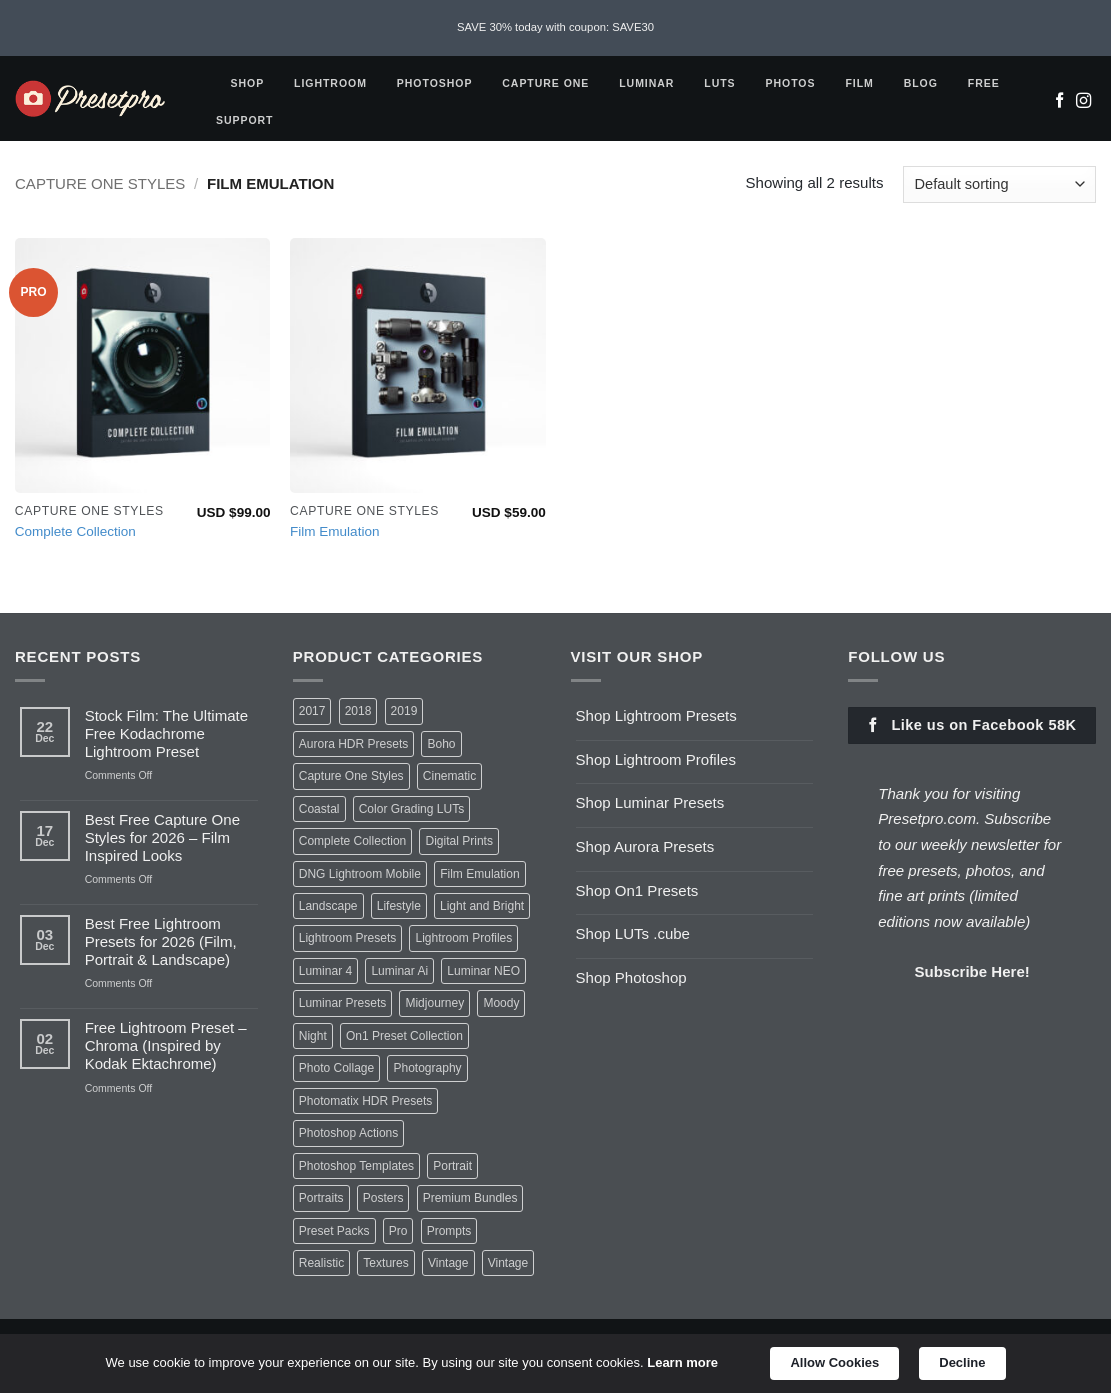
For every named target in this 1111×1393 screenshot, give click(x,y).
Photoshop (438, 83)
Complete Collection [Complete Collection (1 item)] (353, 841)
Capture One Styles (100, 183)
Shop (252, 83)
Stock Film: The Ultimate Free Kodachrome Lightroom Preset (166, 733)
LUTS (723, 83)
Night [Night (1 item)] (313, 1036)
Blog (925, 83)
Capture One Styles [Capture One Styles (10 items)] (351, 776)
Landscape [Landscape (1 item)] (328, 906)
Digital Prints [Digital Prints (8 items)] (458, 841)
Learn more (682, 1362)
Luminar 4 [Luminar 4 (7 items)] (325, 971)
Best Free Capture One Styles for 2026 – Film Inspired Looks (162, 837)
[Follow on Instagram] (1083, 102)
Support (248, 120)
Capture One (549, 83)
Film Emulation (334, 531)
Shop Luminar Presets (650, 802)
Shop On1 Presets (637, 890)
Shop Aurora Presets (645, 846)
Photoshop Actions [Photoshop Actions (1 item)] (349, 1133)
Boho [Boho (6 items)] (441, 744)
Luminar (650, 83)
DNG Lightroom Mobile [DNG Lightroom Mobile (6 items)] (360, 874)
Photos (795, 83)
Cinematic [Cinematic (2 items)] (449, 776)
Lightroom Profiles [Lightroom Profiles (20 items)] (463, 938)
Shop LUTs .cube (633, 933)
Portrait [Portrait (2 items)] (452, 1166)
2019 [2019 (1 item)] (404, 711)
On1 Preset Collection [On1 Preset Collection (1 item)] (404, 1036)
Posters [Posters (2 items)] (383, 1198)
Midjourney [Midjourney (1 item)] (434, 1003)
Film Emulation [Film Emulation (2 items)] (479, 874)
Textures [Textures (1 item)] (385, 1263)
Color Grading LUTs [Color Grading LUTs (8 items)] (412, 809)
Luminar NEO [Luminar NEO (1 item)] (483, 971)
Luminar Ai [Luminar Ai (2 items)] (399, 971)
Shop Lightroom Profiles (656, 759)
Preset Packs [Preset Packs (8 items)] (334, 1231)
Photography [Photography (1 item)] (427, 1068)
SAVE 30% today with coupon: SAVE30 (555, 27)
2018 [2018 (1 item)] (358, 711)
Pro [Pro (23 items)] (398, 1231)
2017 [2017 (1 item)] (312, 711)
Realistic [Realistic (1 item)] (321, 1263)
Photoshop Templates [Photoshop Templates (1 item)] (356, 1166)
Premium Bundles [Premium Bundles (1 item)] (470, 1198)
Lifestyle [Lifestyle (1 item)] (399, 906)
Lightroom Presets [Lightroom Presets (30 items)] (348, 938)
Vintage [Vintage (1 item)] (508, 1263)
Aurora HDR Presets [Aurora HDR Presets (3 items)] (354, 744)
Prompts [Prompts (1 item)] (449, 1231)
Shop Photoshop (631, 977)
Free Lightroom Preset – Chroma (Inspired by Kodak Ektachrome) (166, 1045)
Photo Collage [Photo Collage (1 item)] (337, 1068)
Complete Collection (75, 531)
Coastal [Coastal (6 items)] (319, 809)
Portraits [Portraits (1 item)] (321, 1198)
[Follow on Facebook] (1059, 102)
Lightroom (334, 83)
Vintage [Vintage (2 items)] (448, 1263)
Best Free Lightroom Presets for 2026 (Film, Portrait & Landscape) (161, 941)
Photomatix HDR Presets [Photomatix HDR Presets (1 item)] (366, 1101)
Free (988, 83)
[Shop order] (999, 184)
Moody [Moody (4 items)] (501, 1003)
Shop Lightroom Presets (656, 715)
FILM (863, 83)
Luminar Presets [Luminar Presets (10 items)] (342, 1003)
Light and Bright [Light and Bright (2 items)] (482, 906)
